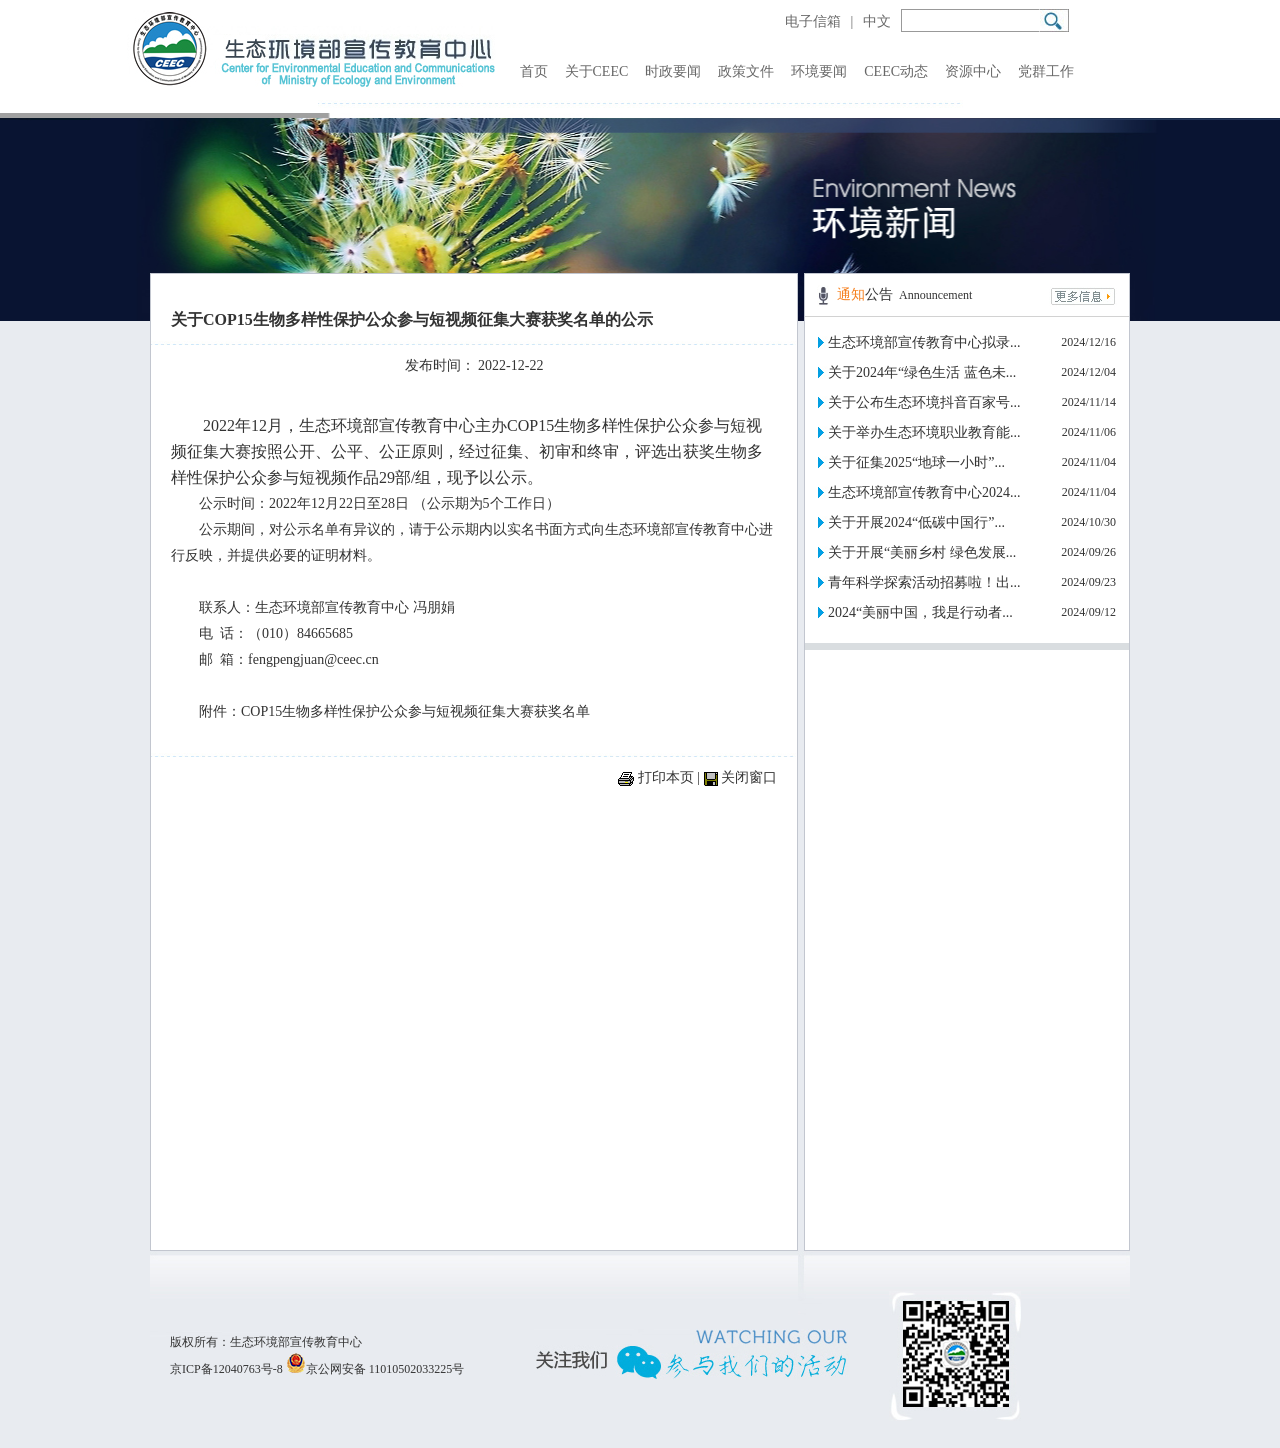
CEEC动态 (896, 71)
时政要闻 (673, 71)
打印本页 (666, 777)
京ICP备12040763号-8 (226, 1369)
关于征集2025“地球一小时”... (916, 462)
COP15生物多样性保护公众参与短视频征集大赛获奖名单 (415, 711)
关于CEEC (597, 71)
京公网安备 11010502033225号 (375, 1369)
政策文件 (746, 71)
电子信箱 (813, 21)
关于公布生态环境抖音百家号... (924, 402)
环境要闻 (819, 71)
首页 (534, 71)
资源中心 (973, 71)
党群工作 (1046, 71)
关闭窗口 (749, 777)
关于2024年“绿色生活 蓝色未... (922, 372)
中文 (877, 21)
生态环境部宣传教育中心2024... (924, 492)
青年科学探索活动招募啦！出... (924, 582)
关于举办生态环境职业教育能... (924, 432)
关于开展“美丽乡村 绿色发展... (922, 552)
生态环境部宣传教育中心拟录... (924, 342)
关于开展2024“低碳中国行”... (916, 522)
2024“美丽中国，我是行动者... (920, 612)
